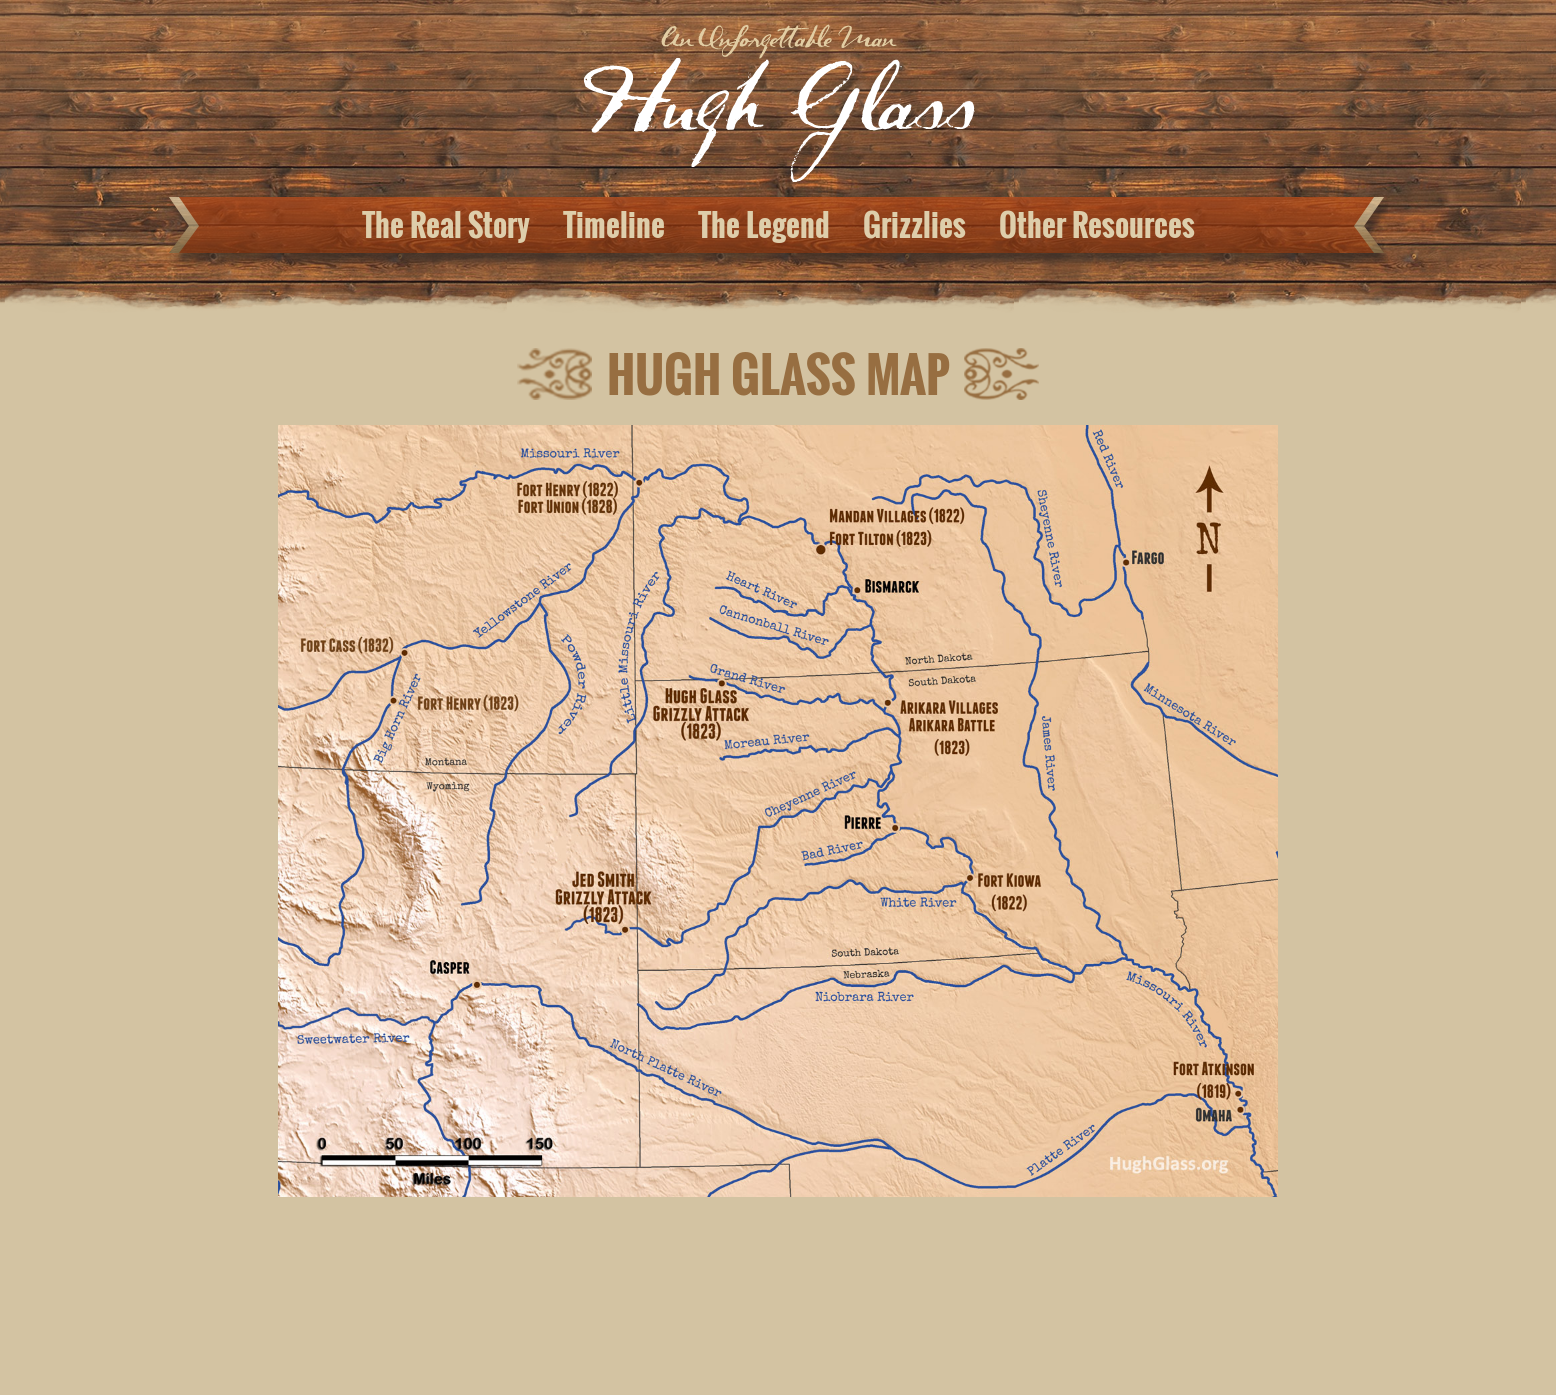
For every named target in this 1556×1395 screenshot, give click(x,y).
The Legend (764, 225)
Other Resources (1097, 225)
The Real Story (446, 225)
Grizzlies (914, 225)
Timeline (614, 225)
